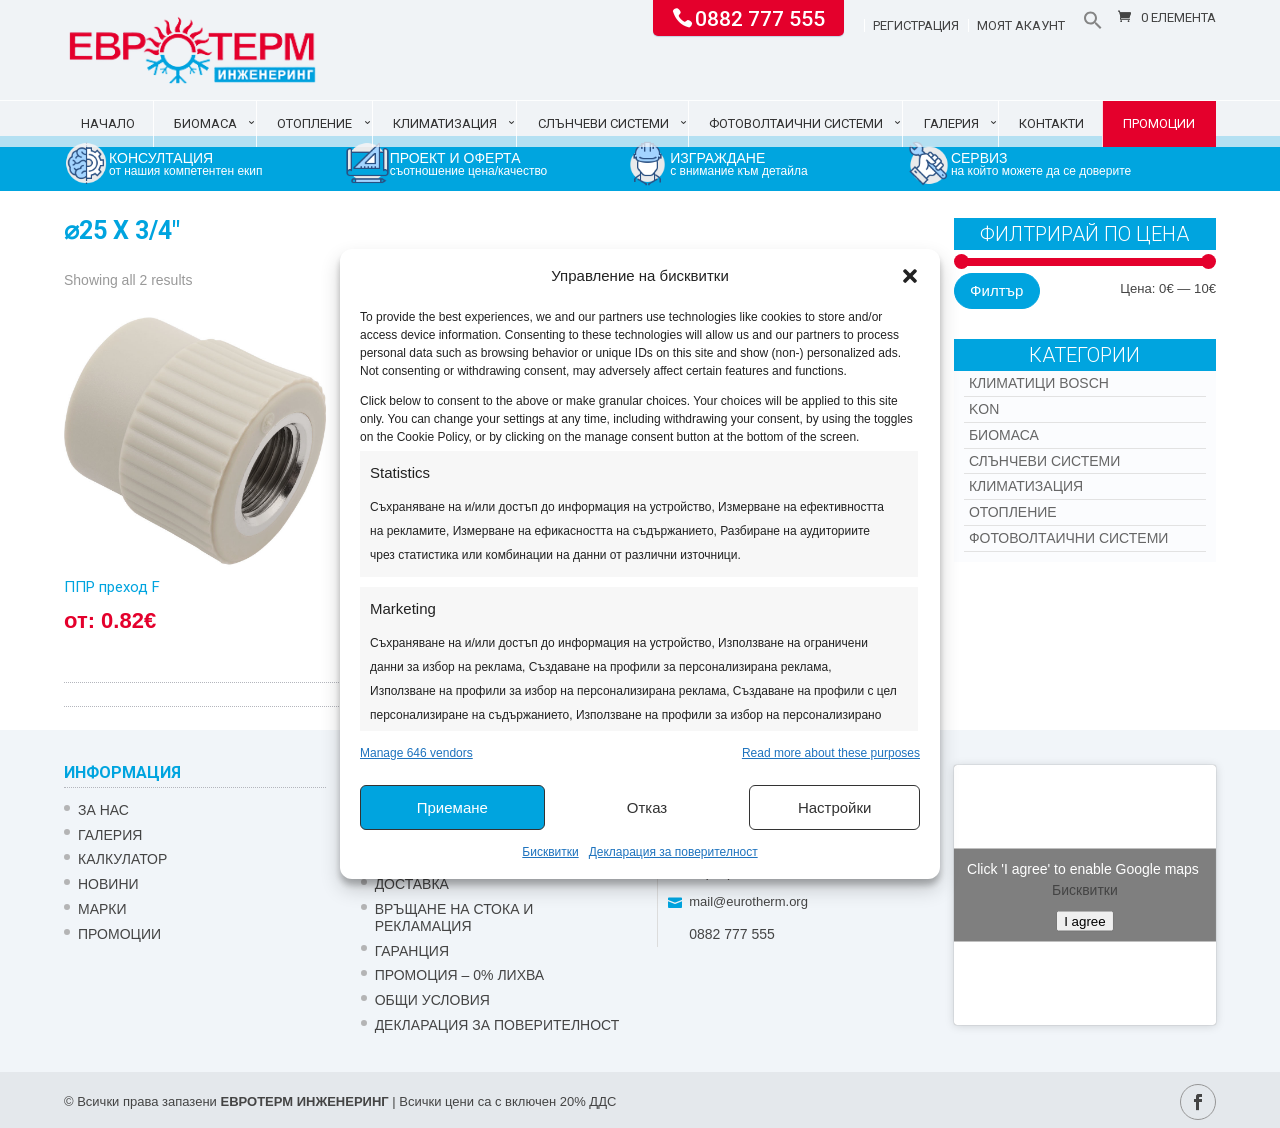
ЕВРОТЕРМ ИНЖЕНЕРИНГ (304, 1101)
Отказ (647, 807)
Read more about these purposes (831, 753)
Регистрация (916, 26)
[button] (910, 276)
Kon (984, 409)
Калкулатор (122, 859)
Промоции (1159, 123)
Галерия (951, 123)
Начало (108, 123)
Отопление (314, 123)
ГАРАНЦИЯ (412, 951)
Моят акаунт (1021, 26)
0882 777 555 (760, 17)
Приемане (452, 807)
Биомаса (205, 123)
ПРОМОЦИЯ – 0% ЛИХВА (460, 975)
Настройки (835, 807)
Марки (102, 909)
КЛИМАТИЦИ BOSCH (1039, 383)
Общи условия (432, 1000)
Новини (108, 884)
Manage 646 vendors (416, 753)
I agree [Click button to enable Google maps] (1085, 920)
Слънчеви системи (603, 123)
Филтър (996, 290)
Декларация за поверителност (673, 852)
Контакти (1051, 123)
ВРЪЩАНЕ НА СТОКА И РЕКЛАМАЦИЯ (454, 917)
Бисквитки (550, 852)
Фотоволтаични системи (796, 123)
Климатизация (445, 123)
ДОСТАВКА (412, 884)
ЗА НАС (103, 810)
